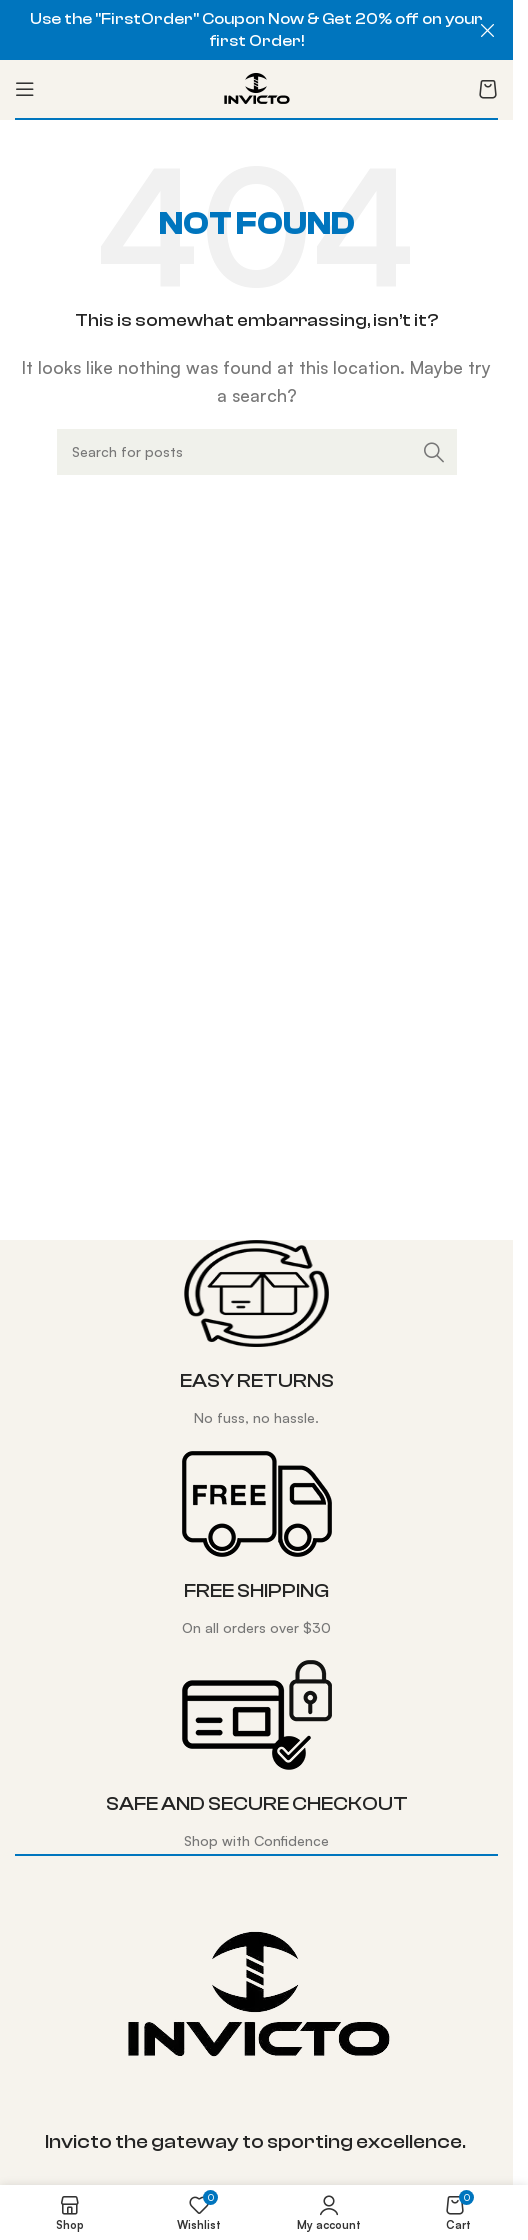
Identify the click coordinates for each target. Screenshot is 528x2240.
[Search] (257, 452)
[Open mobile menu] (25, 89)
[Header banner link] (256, 30)
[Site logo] (256, 87)
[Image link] (257, 1994)
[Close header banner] (488, 30)
